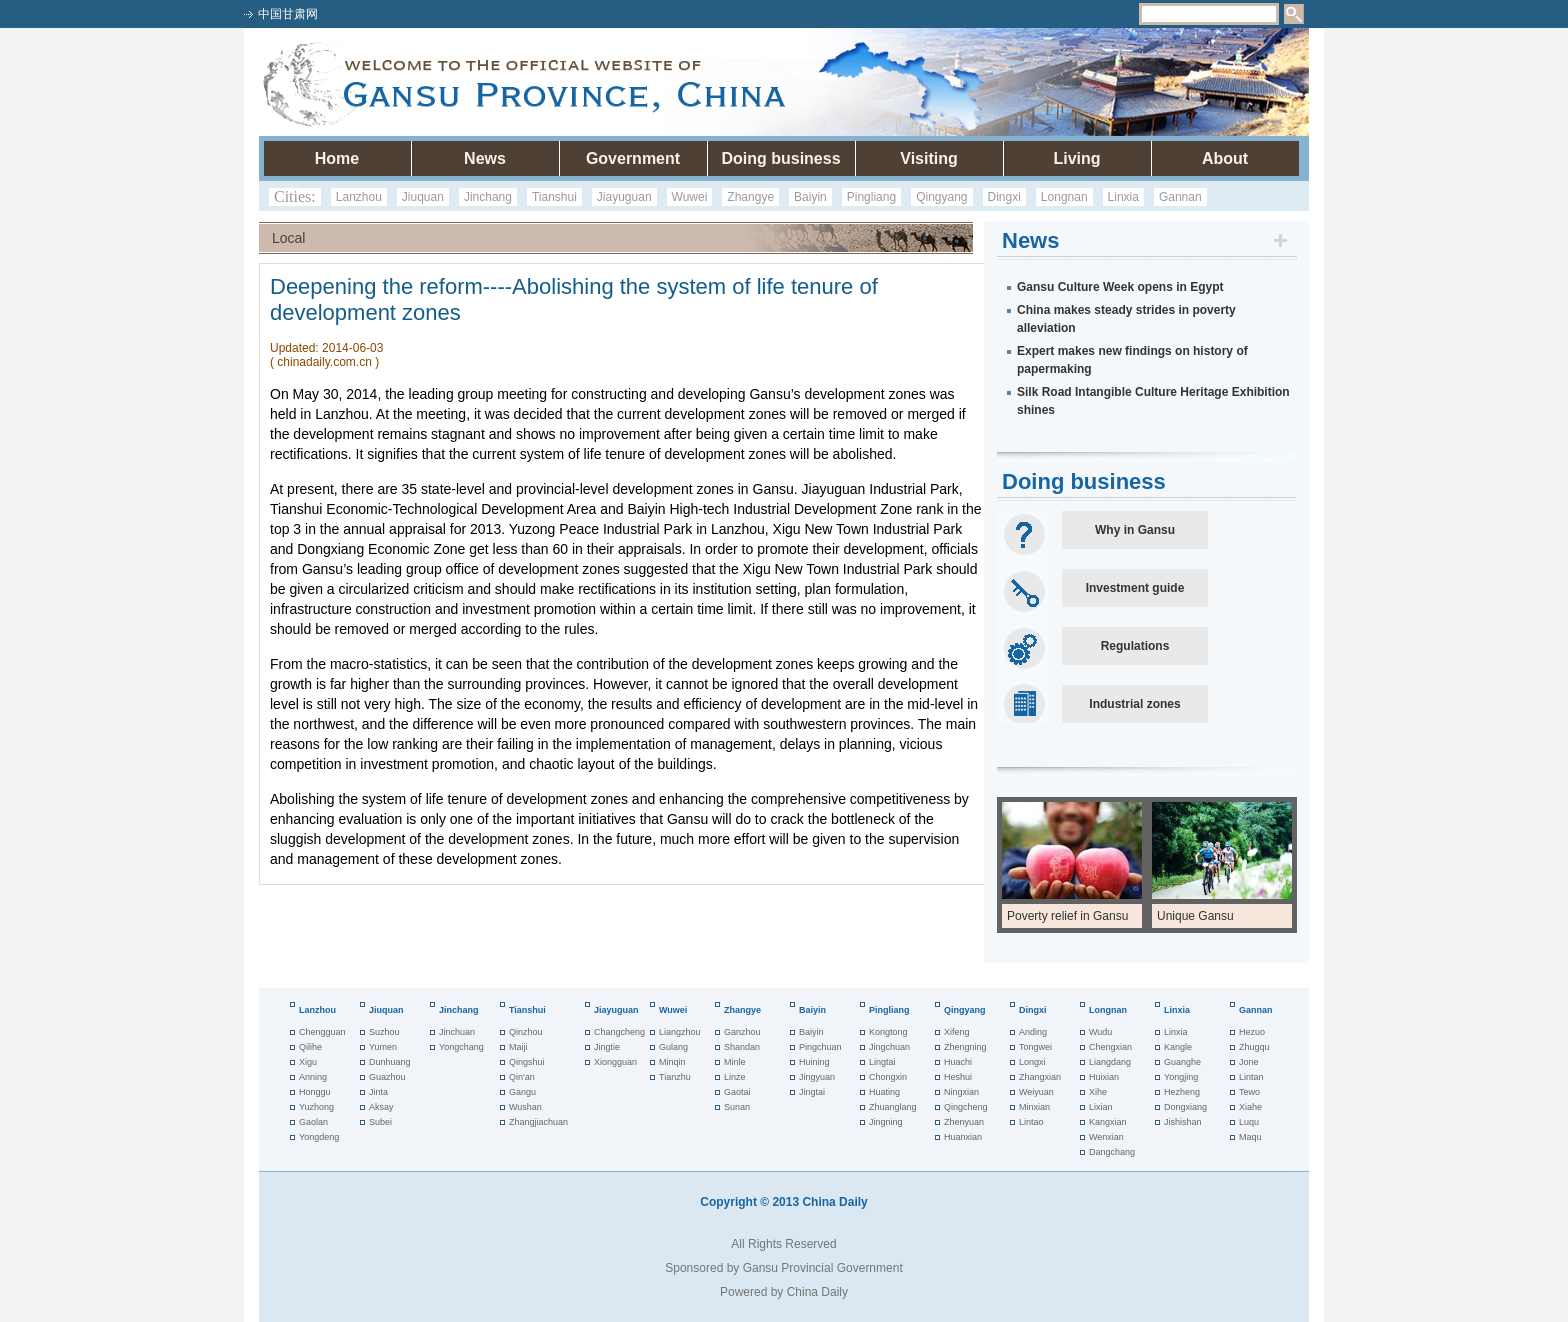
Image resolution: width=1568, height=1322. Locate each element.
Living (1076, 158)
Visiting (929, 158)
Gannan (1180, 197)
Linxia (1123, 197)
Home (337, 158)
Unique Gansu (1195, 916)
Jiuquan (423, 197)
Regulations (1135, 646)
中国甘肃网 (288, 14)
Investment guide (1135, 588)
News (485, 158)
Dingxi (1004, 197)
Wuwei (690, 197)
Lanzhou (359, 197)
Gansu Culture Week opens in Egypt (1120, 287)
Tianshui (554, 197)
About (1225, 158)
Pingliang (871, 197)
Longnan (1064, 197)
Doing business (780, 158)
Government (633, 158)
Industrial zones (1134, 704)
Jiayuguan (624, 197)
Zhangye (750, 197)
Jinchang (488, 197)
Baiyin (810, 197)
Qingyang (941, 197)
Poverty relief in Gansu (1067, 916)
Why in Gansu (1135, 530)
